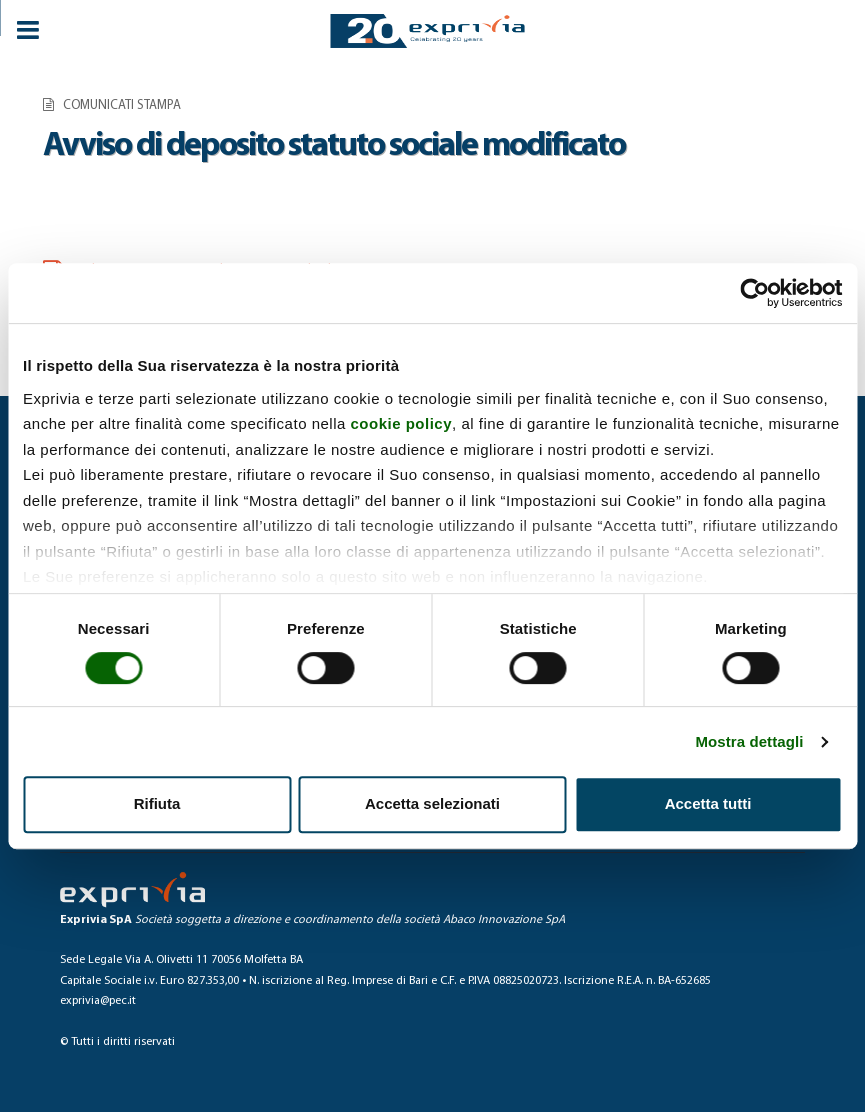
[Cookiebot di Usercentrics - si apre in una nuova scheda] (754, 293)
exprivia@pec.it (98, 1001)
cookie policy (402, 423)
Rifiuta (157, 803)
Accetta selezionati (432, 803)
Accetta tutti (708, 803)
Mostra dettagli (749, 741)
